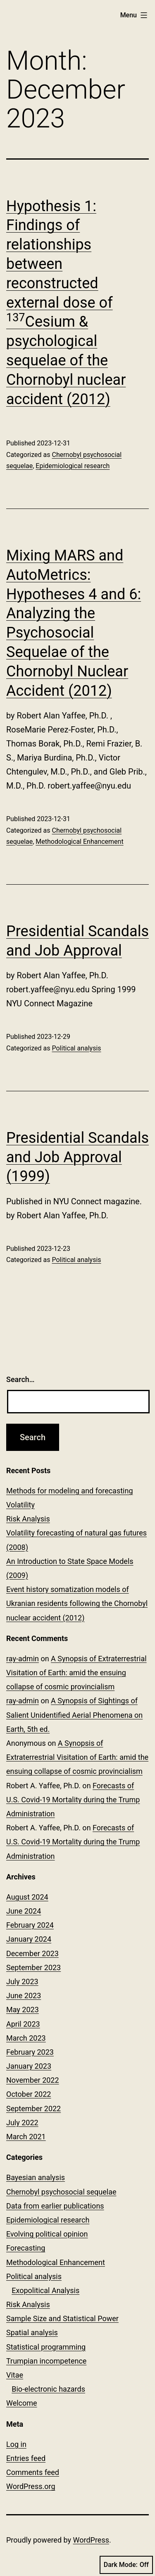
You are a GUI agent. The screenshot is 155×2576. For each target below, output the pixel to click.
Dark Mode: (126, 2565)
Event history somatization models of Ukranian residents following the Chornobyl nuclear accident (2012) (77, 1603)
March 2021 (26, 2136)
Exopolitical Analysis (45, 2290)
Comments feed (32, 2472)
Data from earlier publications (55, 2206)
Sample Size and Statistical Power (62, 2318)
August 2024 (27, 1897)
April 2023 (23, 2024)
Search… (20, 1379)
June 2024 (23, 1911)
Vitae (14, 2375)
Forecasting (25, 2248)
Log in (16, 2444)
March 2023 (26, 2038)
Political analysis (76, 1048)
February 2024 (30, 1925)
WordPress (91, 2540)
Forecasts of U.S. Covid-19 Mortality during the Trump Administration (73, 1799)
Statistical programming (46, 2347)
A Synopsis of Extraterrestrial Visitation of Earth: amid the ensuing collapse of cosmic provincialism (76, 1672)
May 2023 (22, 2009)
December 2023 (32, 1953)
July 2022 (22, 2122)
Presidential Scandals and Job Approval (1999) (77, 1157)
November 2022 (32, 2080)
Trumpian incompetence (46, 2361)
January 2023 (28, 2066)
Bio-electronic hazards (48, 2389)
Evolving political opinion (47, 2234)
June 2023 (23, 1995)
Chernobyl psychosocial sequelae (61, 2191)
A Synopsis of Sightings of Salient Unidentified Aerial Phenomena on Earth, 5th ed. (74, 1714)
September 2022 (33, 2108)
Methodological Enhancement (79, 841)
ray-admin (22, 1658)
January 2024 (28, 1939)
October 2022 (28, 2094)
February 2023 (30, 2052)
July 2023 (22, 1981)
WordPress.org (30, 2486)
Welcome (21, 2403)
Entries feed (25, 2458)
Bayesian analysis (35, 2177)
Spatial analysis (32, 2332)
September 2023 (33, 1967)
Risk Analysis (28, 1518)
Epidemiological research (73, 466)
